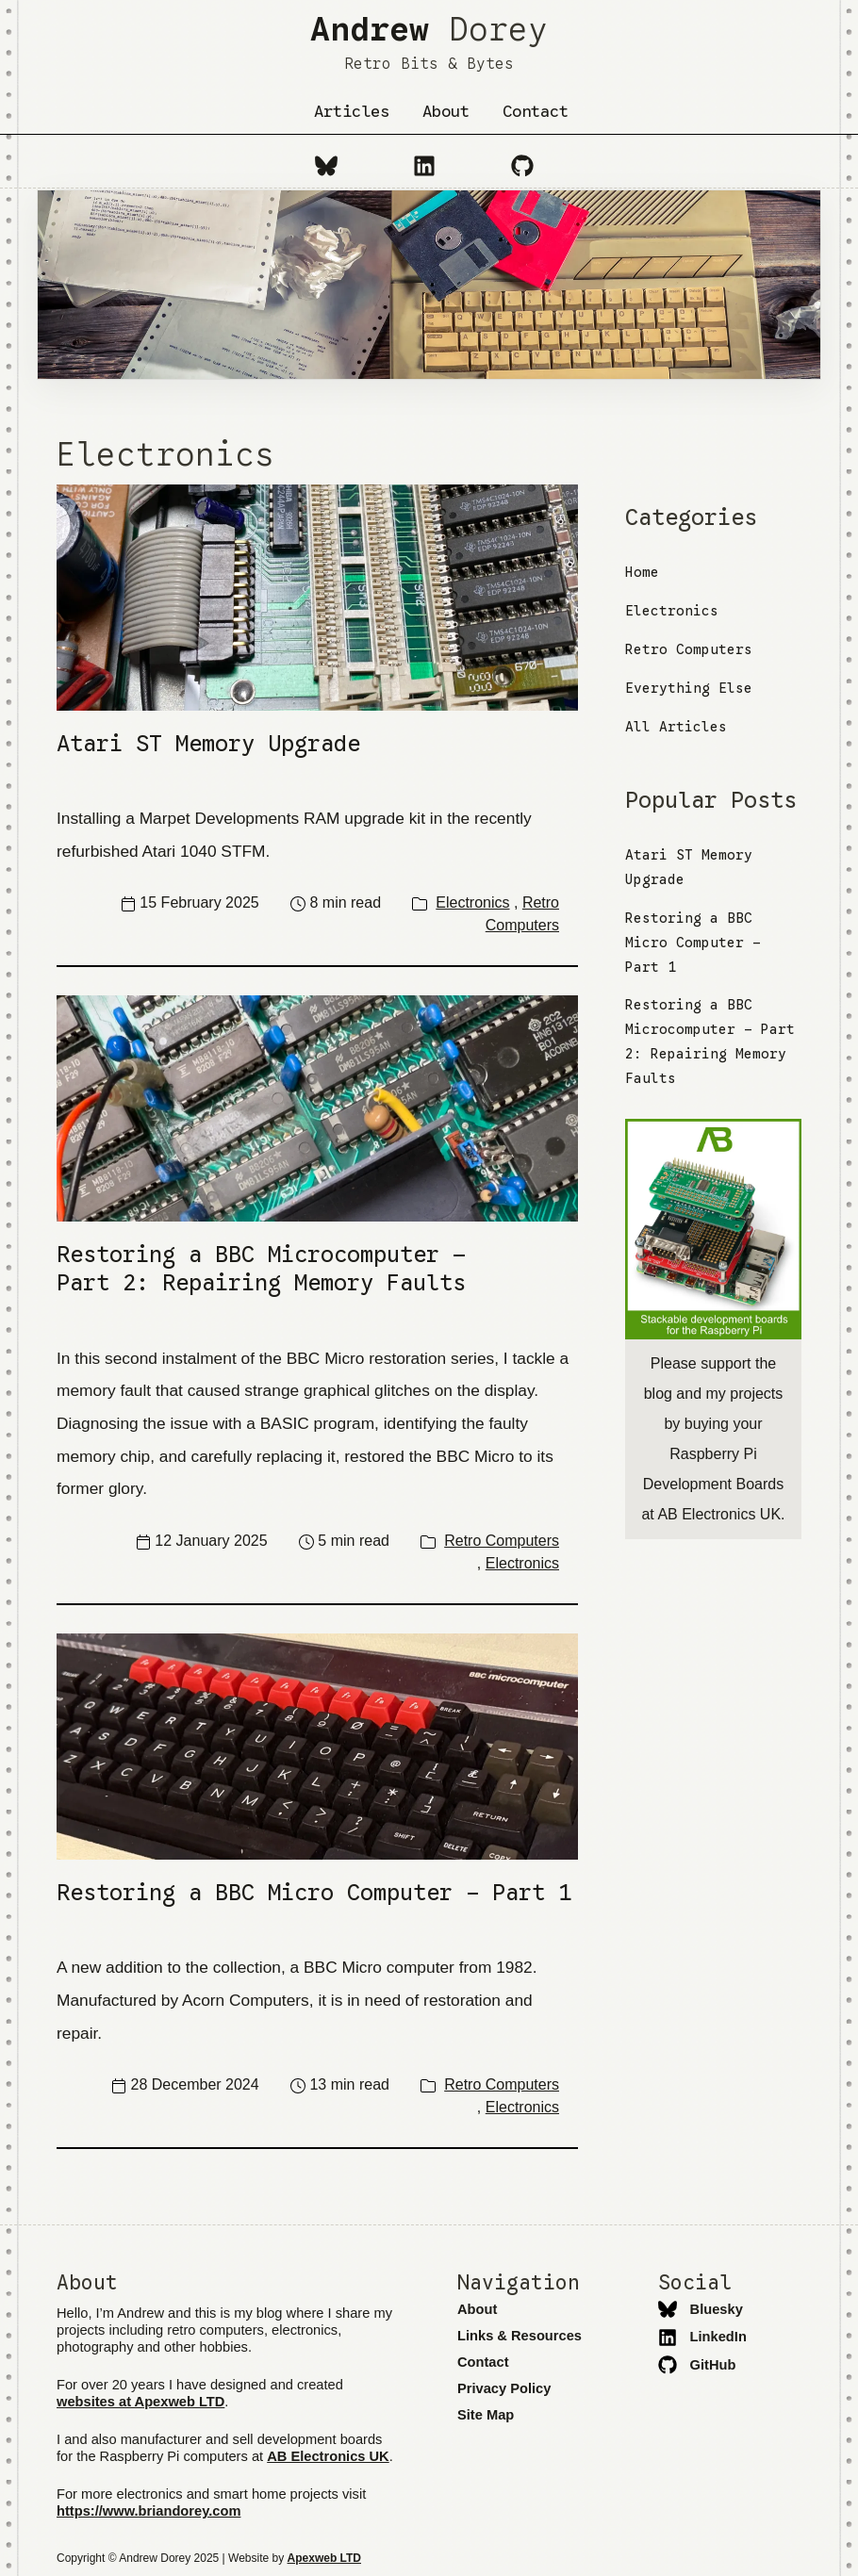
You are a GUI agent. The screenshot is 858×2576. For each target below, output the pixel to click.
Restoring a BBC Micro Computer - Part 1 (693, 943)
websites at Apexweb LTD (140, 2401)
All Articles (676, 726)
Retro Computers (501, 1541)
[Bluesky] (326, 165)
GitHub (697, 2364)
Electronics (472, 902)
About (446, 111)
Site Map (485, 2414)
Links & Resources (519, 2335)
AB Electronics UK (328, 2456)
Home (642, 572)
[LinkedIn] (424, 165)
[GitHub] (522, 165)
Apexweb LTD (324, 2558)
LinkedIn (702, 2336)
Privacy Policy (504, 2388)
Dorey (429, 40)
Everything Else (688, 688)
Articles (351, 111)
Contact (536, 111)
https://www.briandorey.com (148, 2511)
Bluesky (700, 2309)
